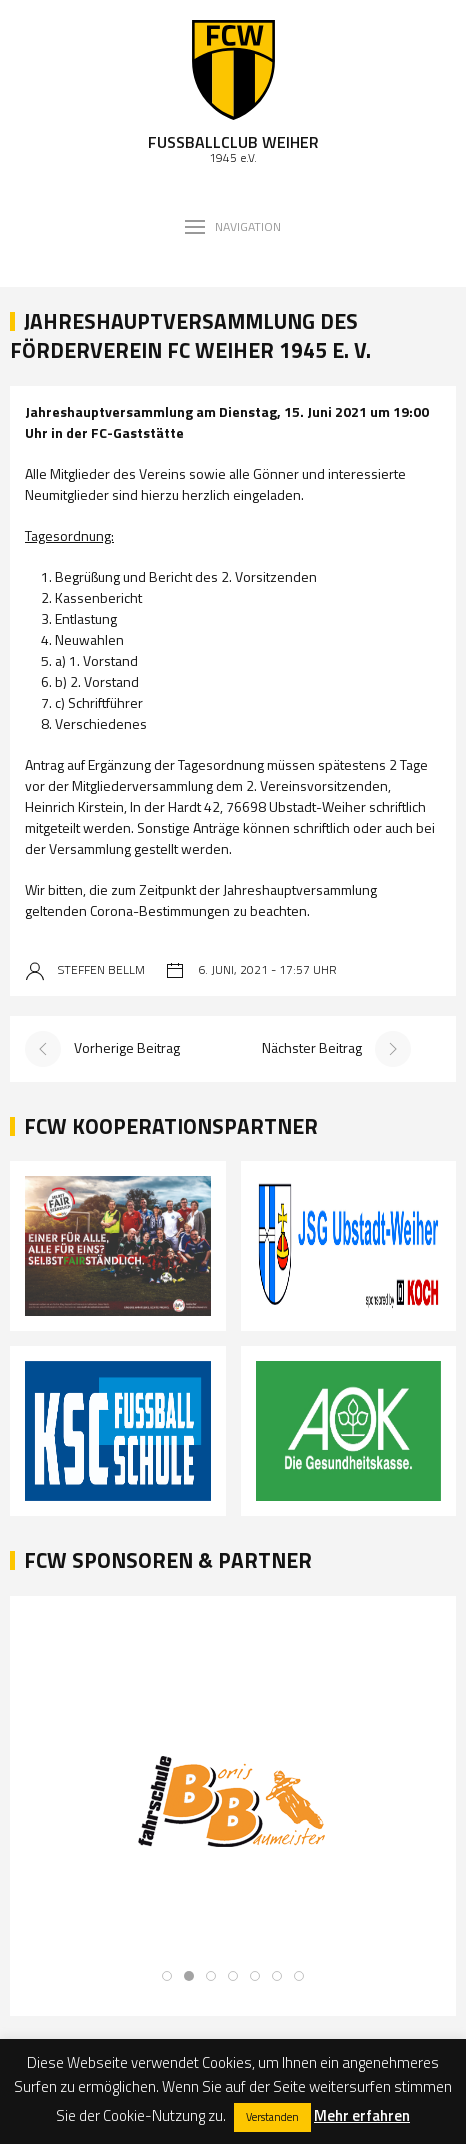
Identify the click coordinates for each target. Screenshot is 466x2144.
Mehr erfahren (362, 2115)
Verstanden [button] (272, 2117)
